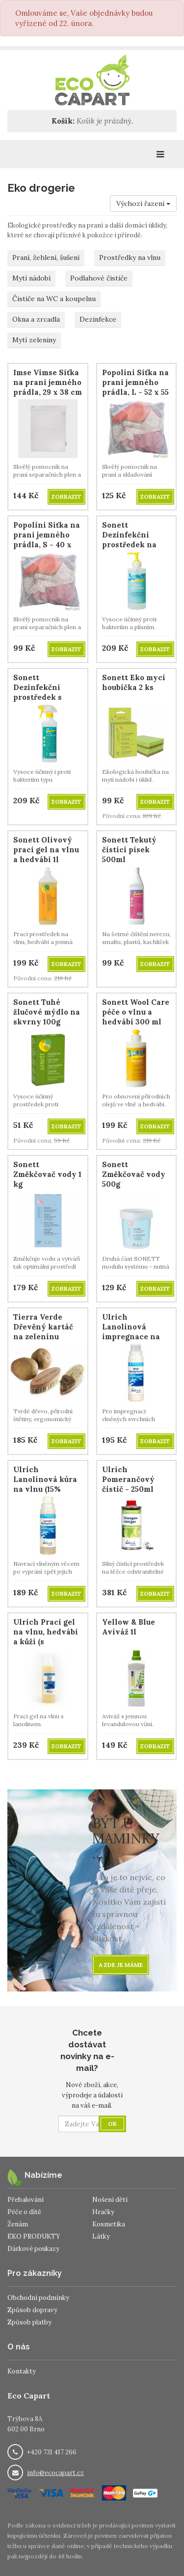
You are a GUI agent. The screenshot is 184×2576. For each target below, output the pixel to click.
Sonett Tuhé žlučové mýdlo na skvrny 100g (46, 1011)
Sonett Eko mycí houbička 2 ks (133, 682)
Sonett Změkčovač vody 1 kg (47, 1174)
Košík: (63, 121)
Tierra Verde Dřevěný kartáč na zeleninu (43, 1326)
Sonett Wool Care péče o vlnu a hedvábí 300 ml (135, 1011)
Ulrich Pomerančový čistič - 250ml (128, 1479)
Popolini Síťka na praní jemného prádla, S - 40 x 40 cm (46, 539)
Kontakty (21, 2371)
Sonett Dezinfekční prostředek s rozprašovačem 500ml (42, 697)
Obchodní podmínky (38, 2298)
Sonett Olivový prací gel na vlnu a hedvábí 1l (46, 849)
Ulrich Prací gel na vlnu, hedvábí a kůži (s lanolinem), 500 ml (45, 1641)
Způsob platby (29, 2322)
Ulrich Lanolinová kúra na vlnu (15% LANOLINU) (45, 1484)
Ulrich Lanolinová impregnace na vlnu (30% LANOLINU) (131, 1336)
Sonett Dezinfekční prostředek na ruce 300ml (129, 539)
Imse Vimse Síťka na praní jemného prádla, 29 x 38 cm (47, 382)
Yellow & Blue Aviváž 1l (128, 1626)
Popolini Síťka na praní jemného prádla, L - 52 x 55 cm (135, 387)
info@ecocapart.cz (55, 2473)
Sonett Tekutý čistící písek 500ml (129, 849)
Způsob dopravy (32, 2310)
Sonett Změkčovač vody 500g (133, 1174)
